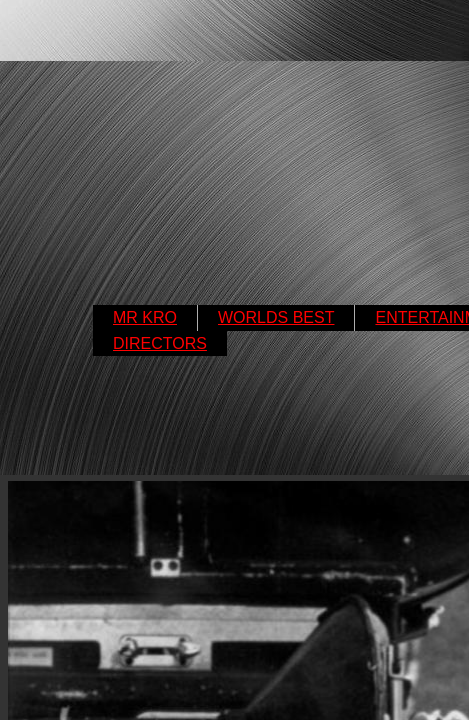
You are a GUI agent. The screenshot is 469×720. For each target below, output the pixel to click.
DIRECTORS (160, 343)
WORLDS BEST (276, 317)
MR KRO (145, 317)
